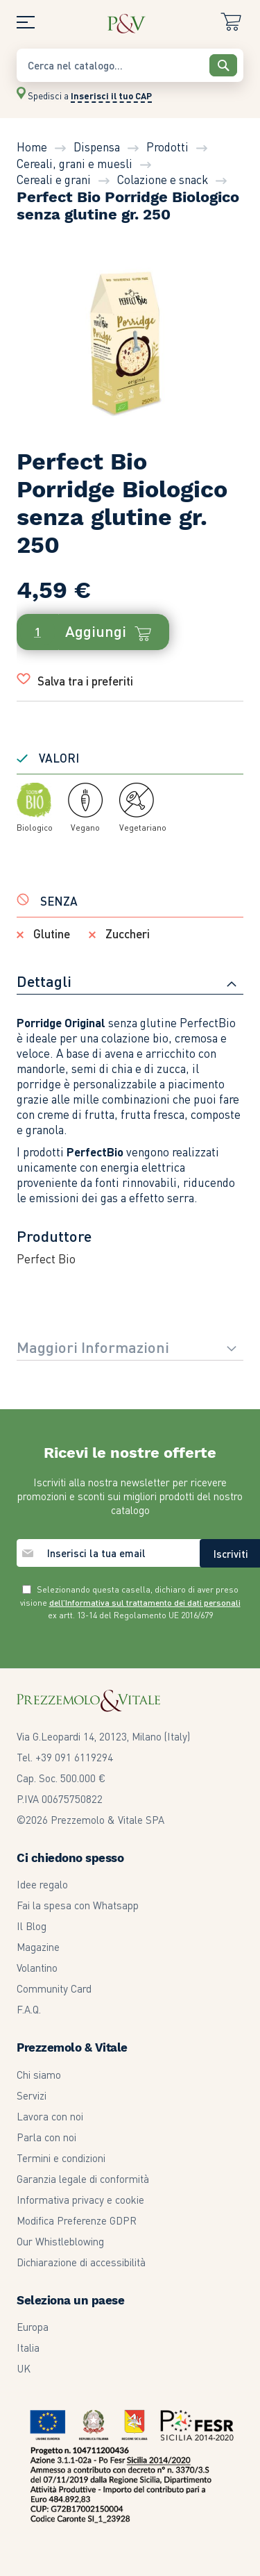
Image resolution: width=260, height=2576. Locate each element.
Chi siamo (39, 2074)
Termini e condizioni (61, 2158)
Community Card (54, 1988)
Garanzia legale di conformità (83, 2179)
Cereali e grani (54, 179)
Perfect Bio (46, 1258)
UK (24, 2368)
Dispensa (96, 146)
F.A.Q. (29, 2009)
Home (32, 146)
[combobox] (130, 65)
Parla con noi (46, 2137)
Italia (28, 2347)
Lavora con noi (50, 2116)
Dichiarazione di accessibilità (81, 2262)
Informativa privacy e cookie (80, 2200)
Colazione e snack (162, 179)
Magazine (38, 1947)
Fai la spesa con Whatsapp (78, 1905)
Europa (33, 2327)
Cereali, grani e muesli (74, 163)
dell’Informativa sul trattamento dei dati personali (145, 1602)
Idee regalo (42, 1884)
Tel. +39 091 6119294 (65, 1757)
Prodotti (167, 146)
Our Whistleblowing (60, 2241)
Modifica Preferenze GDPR (77, 2220)
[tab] (130, 983)
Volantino (37, 1968)
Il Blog (31, 1926)
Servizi (31, 2095)
